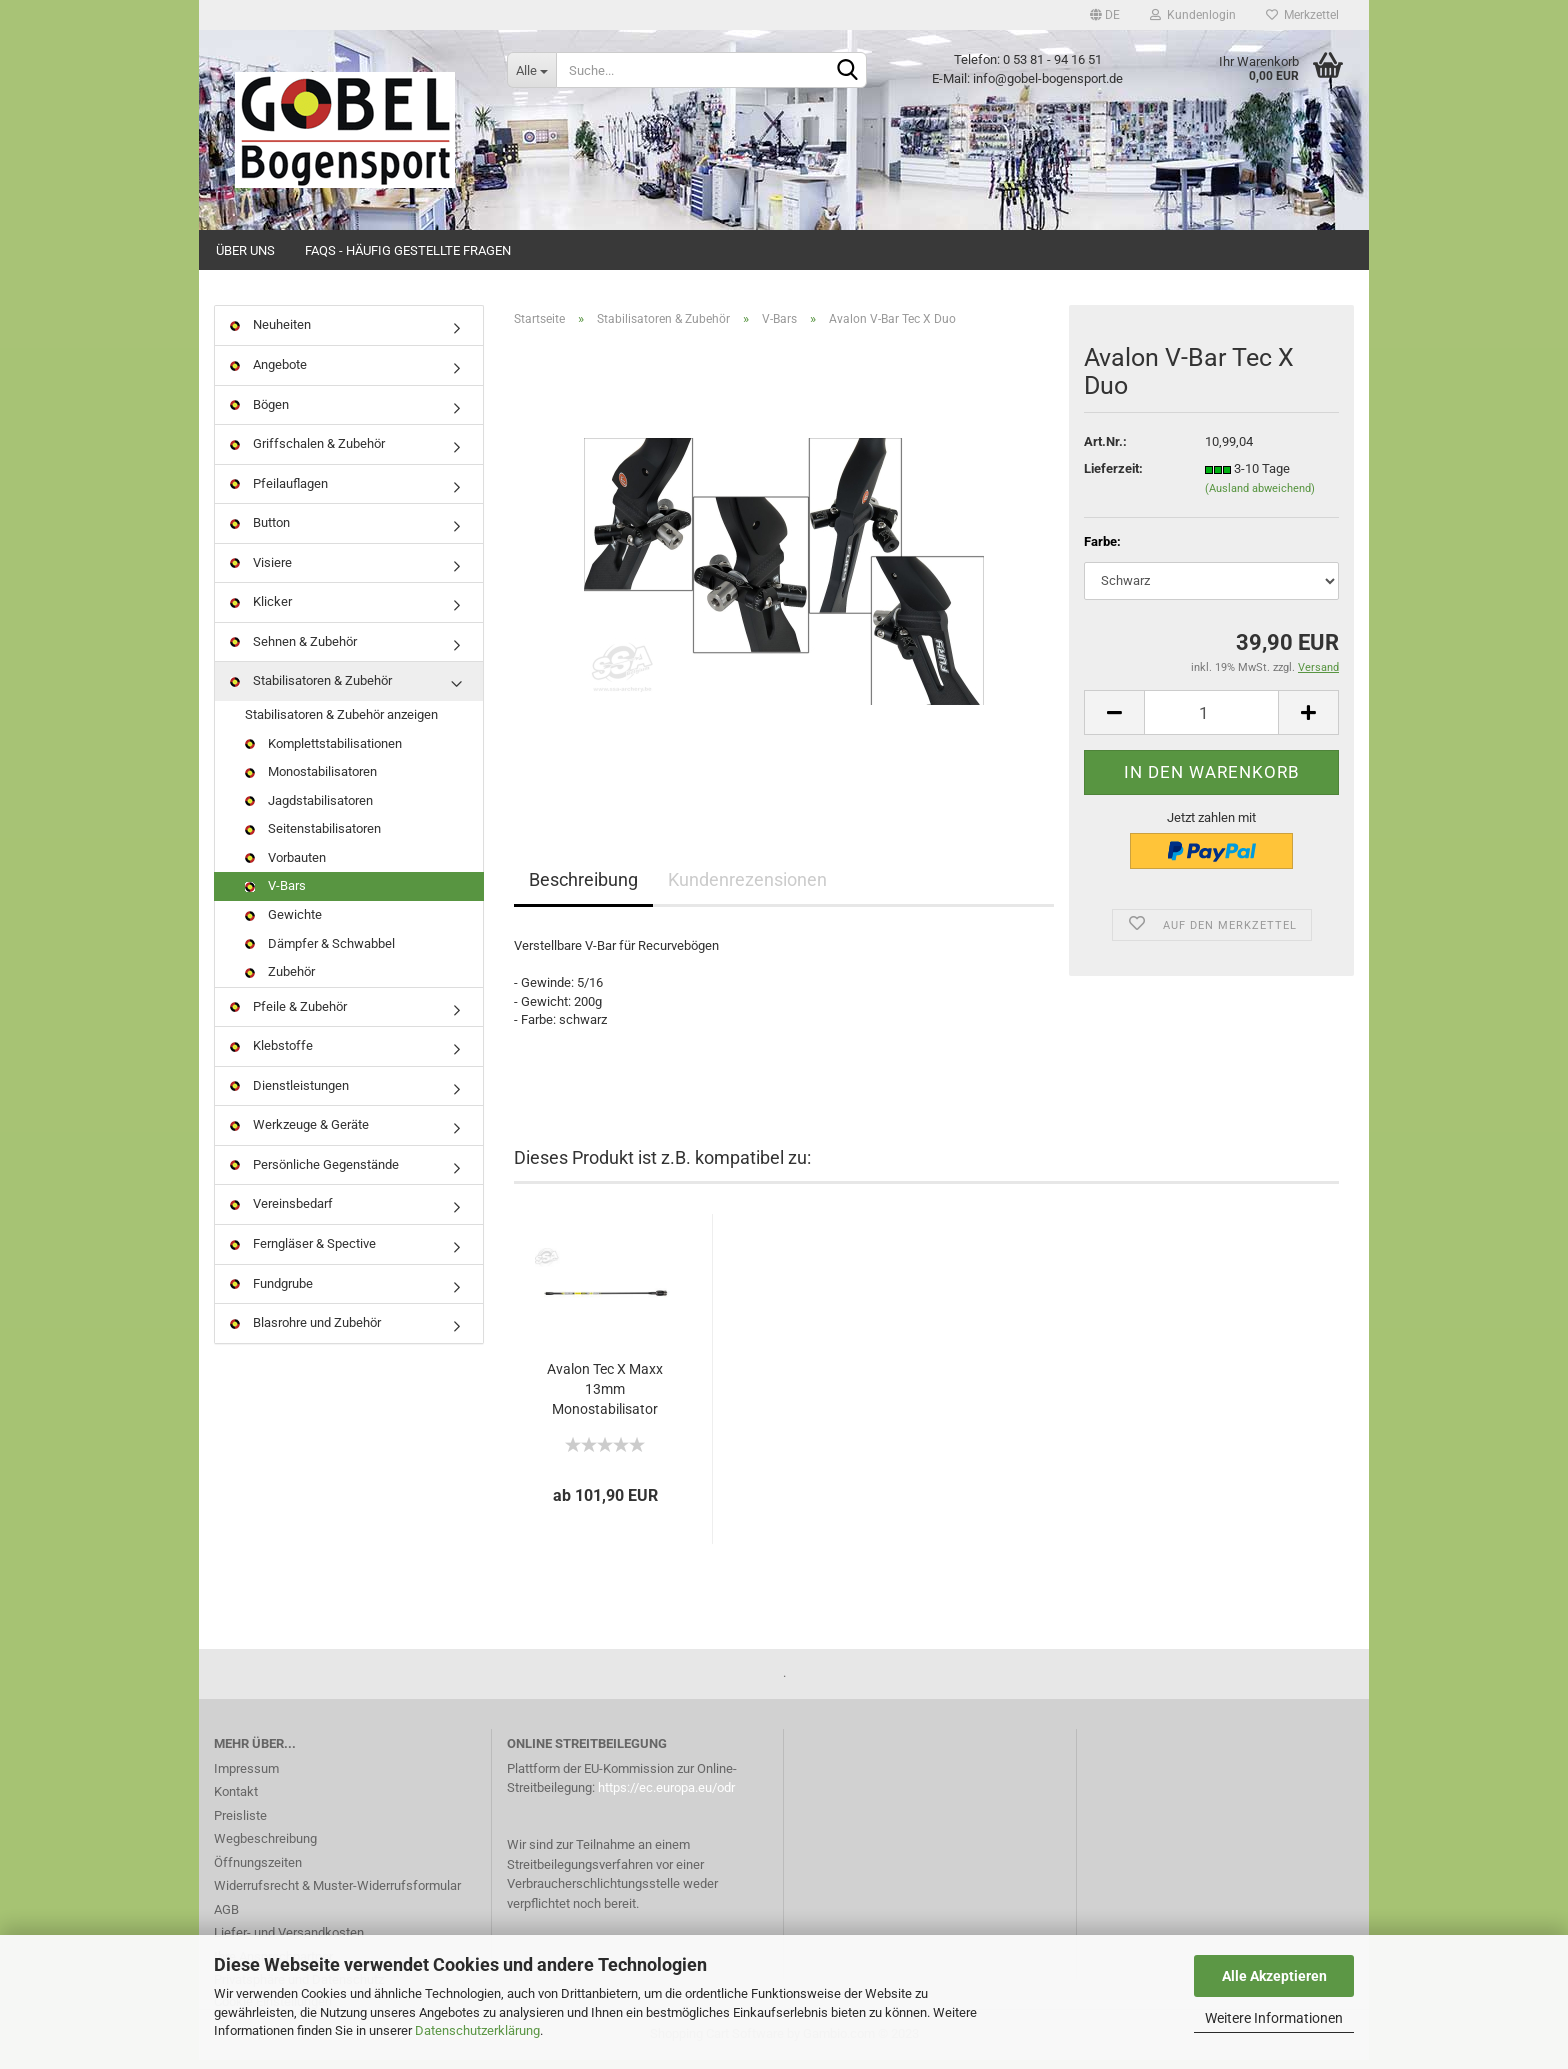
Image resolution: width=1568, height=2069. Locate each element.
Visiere (261, 571)
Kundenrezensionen (747, 889)
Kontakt (236, 1801)
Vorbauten (285, 866)
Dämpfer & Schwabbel (320, 952)
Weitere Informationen (1274, 2018)
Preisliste (240, 1824)
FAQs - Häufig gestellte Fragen (408, 250)
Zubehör (280, 981)
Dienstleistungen (289, 1094)
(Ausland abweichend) (1260, 498)
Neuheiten (270, 334)
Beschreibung (583, 889)
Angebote (268, 374)
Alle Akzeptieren (1274, 1976)
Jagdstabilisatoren (309, 809)
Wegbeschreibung (265, 1848)
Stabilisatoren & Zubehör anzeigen (341, 724)
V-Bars (275, 895)
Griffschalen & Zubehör (307, 453)
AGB (226, 1918)
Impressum (246, 1777)
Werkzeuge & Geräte (299, 1134)
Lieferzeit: (1113, 478)
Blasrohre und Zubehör (305, 1332)
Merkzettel (1302, 15)
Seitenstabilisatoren (313, 838)
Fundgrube (271, 1292)
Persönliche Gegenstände (314, 1174)
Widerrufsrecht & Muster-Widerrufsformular (337, 1895)
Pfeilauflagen (279, 492)
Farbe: (1102, 551)
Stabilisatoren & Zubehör (311, 690)
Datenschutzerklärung (477, 2030)
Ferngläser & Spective (303, 1253)
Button (260, 532)
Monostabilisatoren (311, 781)
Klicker (261, 611)
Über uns (245, 250)
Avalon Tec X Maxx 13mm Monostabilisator (605, 1398)
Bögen (259, 413)
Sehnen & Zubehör (293, 651)
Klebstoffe (271, 1055)
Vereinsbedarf (281, 1213)
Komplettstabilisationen (323, 752)
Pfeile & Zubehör (288, 1015)
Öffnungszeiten (258, 1871)
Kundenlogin (1193, 15)
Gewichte (283, 924)
